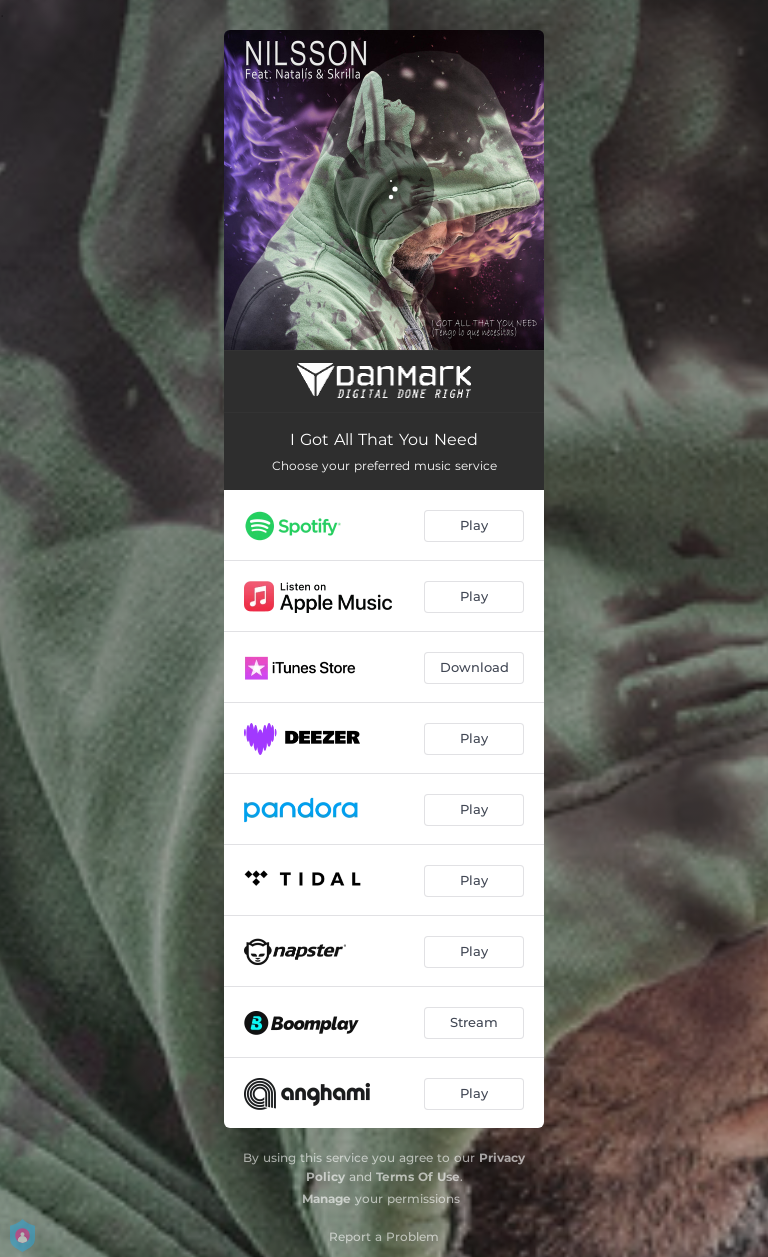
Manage (326, 1198)
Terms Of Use (418, 1176)
